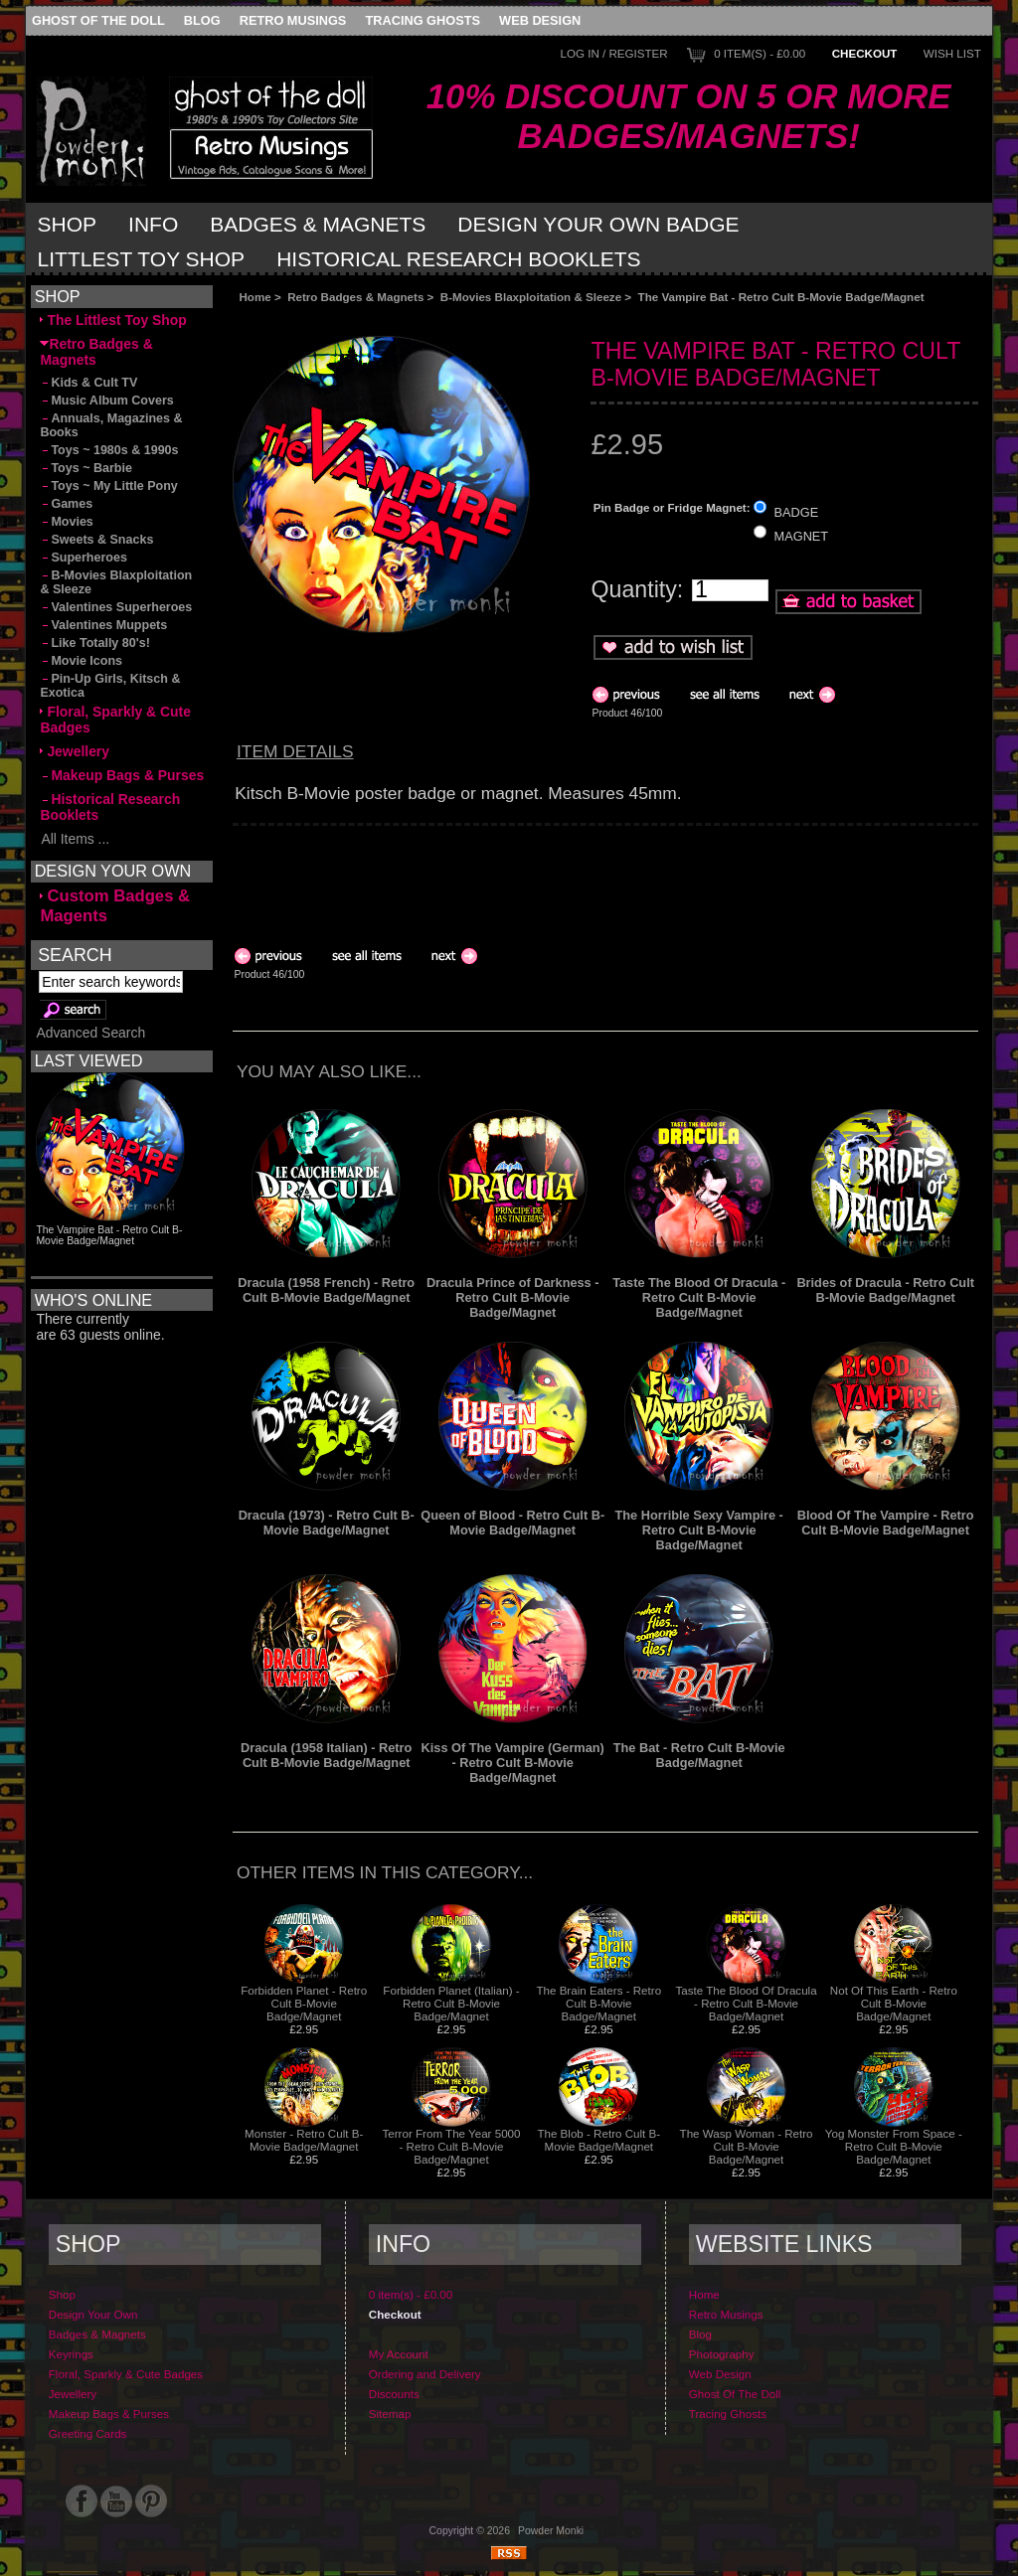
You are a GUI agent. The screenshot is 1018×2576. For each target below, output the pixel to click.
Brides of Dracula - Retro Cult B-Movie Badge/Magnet (885, 1290)
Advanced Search (90, 1033)
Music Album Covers (106, 400)
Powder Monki (551, 2530)
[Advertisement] (456, 319)
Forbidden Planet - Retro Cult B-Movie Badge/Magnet (304, 2003)
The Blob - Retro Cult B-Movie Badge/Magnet (598, 2140)
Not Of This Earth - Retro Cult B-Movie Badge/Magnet (893, 2003)
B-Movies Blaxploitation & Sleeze (530, 296)
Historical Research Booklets (458, 258)
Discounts (394, 2393)
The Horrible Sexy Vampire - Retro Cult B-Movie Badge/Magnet (699, 1530)
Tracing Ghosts (423, 20)
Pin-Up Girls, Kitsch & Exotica (110, 686)
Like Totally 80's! (94, 643)
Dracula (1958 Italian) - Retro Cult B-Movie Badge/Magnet (326, 1755)
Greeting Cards (88, 2433)
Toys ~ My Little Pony (108, 486)
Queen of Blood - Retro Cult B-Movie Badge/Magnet (512, 1522)
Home (254, 296)
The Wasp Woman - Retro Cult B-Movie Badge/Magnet (746, 2146)
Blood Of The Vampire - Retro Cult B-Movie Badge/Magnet (885, 1522)
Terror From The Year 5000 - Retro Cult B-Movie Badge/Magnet (452, 2146)
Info (153, 224)
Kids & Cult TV (88, 383)
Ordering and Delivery (425, 2373)
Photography (722, 2353)
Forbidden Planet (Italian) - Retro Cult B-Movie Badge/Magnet (451, 2003)
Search (74, 954)
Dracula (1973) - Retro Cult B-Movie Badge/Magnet (327, 1522)
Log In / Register (613, 53)
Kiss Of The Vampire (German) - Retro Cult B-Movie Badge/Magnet (513, 1762)
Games (66, 504)
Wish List (952, 53)
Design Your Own (93, 2314)
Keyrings (71, 2353)
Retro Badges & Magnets (355, 296)
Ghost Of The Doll (98, 20)
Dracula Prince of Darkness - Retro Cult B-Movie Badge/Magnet (512, 1297)
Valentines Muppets (103, 625)
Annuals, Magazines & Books (111, 425)
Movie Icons (81, 661)
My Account (398, 2353)
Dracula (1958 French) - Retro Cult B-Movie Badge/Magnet (326, 1290)
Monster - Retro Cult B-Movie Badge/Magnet (304, 2140)
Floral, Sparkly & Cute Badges (115, 719)
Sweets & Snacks (96, 540)
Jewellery (74, 751)
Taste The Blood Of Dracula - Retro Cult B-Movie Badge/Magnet (698, 1297)
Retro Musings (293, 20)
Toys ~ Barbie (86, 468)
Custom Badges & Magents (115, 905)
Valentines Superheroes (116, 607)
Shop (67, 224)
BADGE (796, 511)
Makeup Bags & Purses (122, 775)
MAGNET (801, 536)
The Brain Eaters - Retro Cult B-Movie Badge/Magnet (598, 2003)
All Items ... (74, 839)
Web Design (540, 20)
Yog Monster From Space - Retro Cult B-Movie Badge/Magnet (893, 2146)
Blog (202, 20)
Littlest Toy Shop (142, 258)
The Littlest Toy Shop (113, 320)
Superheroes (83, 557)
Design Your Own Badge (598, 224)
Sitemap (390, 2413)
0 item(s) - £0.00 (759, 53)
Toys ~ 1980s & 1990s (109, 450)
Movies (66, 522)
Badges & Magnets (317, 224)
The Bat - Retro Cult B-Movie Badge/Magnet (699, 1755)
